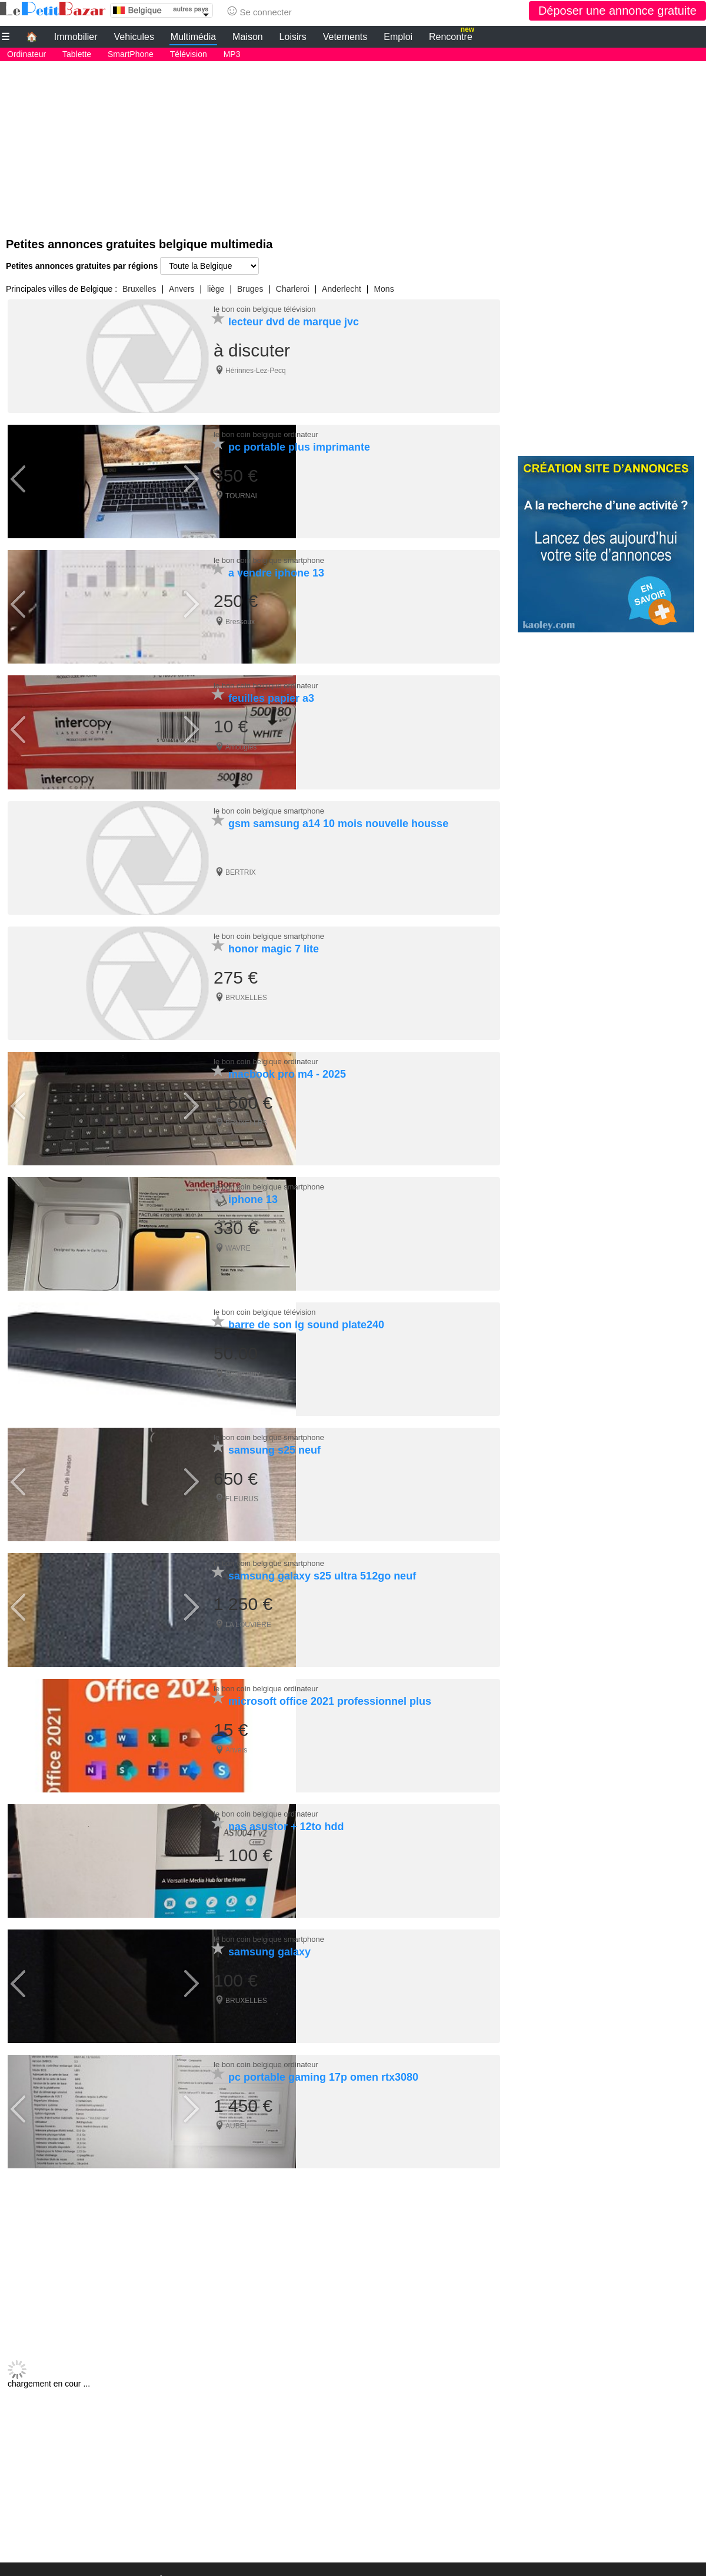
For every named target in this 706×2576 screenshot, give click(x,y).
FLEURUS (241, 1482)
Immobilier (76, 37)
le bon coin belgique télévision (264, 309)
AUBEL (236, 2100)
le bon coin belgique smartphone (269, 556)
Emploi (398, 37)
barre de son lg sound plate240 (306, 1310)
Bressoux (240, 618)
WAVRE (238, 1235)
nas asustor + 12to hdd (286, 1804)
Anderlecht (341, 289)
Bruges (250, 289)
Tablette (76, 54)
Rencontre (451, 35)
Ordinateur (26, 54)
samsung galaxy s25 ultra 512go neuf (322, 1557)
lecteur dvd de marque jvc (293, 322)
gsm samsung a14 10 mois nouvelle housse (338, 816)
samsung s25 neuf (274, 1433)
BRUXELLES (246, 988)
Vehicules (134, 37)
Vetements (345, 37)
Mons (384, 289)
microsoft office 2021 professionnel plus (329, 1681)
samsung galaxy (269, 1928)
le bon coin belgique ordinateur (266, 432)
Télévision (188, 54)
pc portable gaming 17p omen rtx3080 (323, 2051)
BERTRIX (240, 865)
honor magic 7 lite (273, 939)
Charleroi (292, 289)
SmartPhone (131, 54)
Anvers (182, 289)
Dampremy (242, 1359)
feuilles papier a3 (271, 692)
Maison (247, 37)
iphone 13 (253, 1186)
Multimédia (193, 37)
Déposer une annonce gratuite (617, 10)
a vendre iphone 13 (276, 569)
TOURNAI (241, 494)
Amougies (241, 741)
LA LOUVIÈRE (248, 1606)
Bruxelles (139, 289)
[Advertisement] (353, 143)
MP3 (232, 54)
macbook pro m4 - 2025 (287, 1063)
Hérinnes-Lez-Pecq (255, 370)
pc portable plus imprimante (299, 445)
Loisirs (293, 37)
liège (216, 289)
